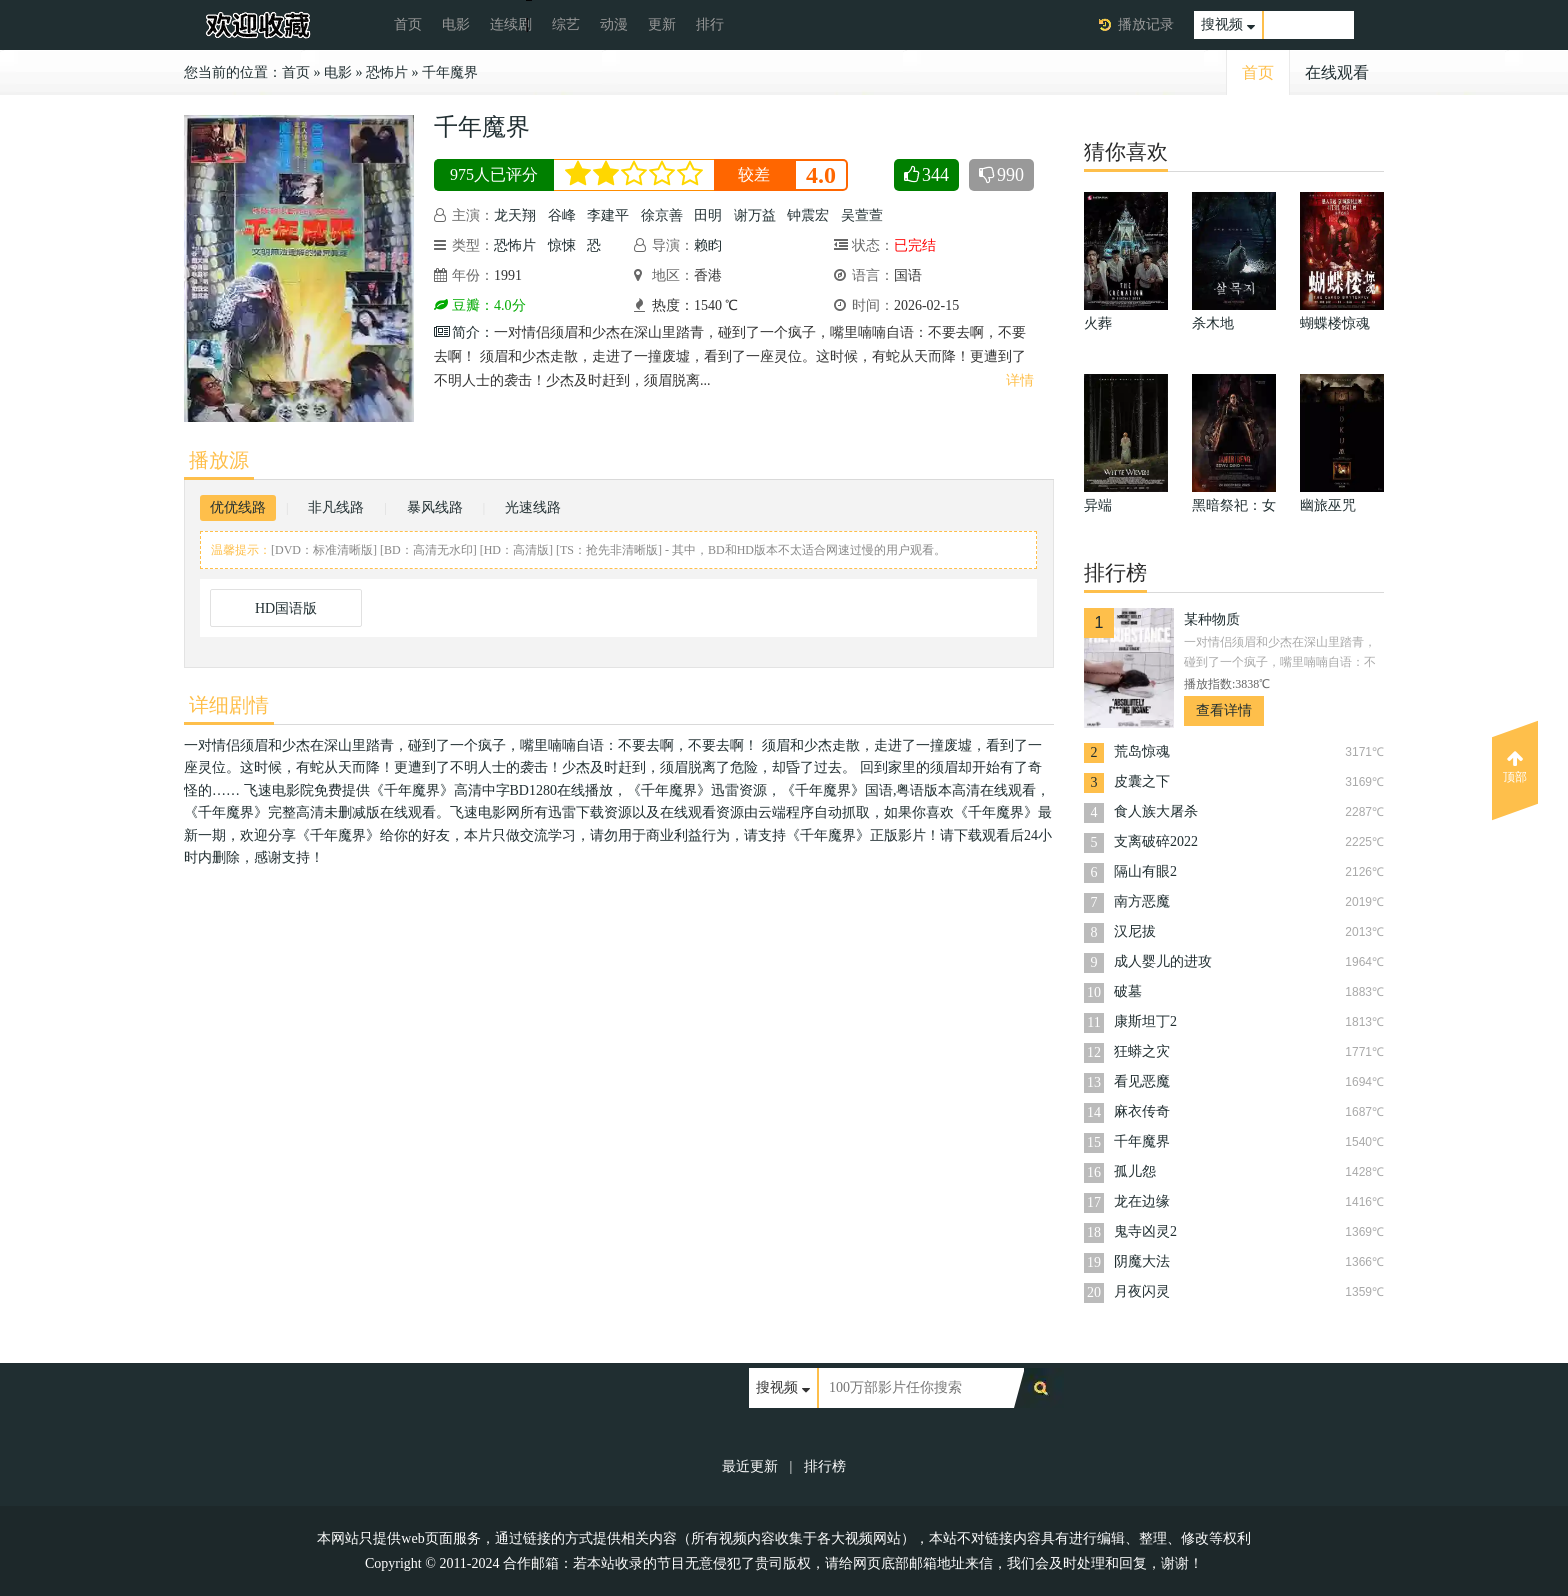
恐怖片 (387, 72)
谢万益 (755, 215)
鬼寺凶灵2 (1145, 1231)
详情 (1020, 380)
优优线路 (238, 507)
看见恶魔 (1142, 1081)
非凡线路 (336, 507)
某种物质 (1212, 619)
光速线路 (533, 507)
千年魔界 (450, 72)
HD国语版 (286, 608)
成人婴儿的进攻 (1163, 961)
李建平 (608, 215)
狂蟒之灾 (1142, 1051)
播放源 (219, 460)
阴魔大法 (1142, 1261)
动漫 (614, 24)
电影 (456, 24)
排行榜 (825, 1466)
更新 (662, 24)
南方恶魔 (1142, 901)
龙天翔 (515, 215)
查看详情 (1224, 710)
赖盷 (708, 245)
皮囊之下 (1142, 781)
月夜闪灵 (1142, 1291)
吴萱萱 (862, 215)
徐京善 (662, 215)
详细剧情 (229, 705)
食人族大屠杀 (1156, 811)
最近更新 (750, 1466)
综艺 (566, 24)
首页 (408, 24)
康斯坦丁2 (1145, 1021)
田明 (708, 215)
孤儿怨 (1135, 1171)
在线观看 (1337, 72)
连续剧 (511, 24)
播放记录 (1146, 24)
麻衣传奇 (1142, 1111)
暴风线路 (435, 507)
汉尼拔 (1135, 931)
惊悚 (562, 245)
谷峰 (562, 215)
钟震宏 (808, 215)
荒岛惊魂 (1142, 751)
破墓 (1128, 991)
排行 (710, 24)
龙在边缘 (1142, 1201)
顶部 (1515, 767)
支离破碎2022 (1156, 841)
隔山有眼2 (1145, 871)
